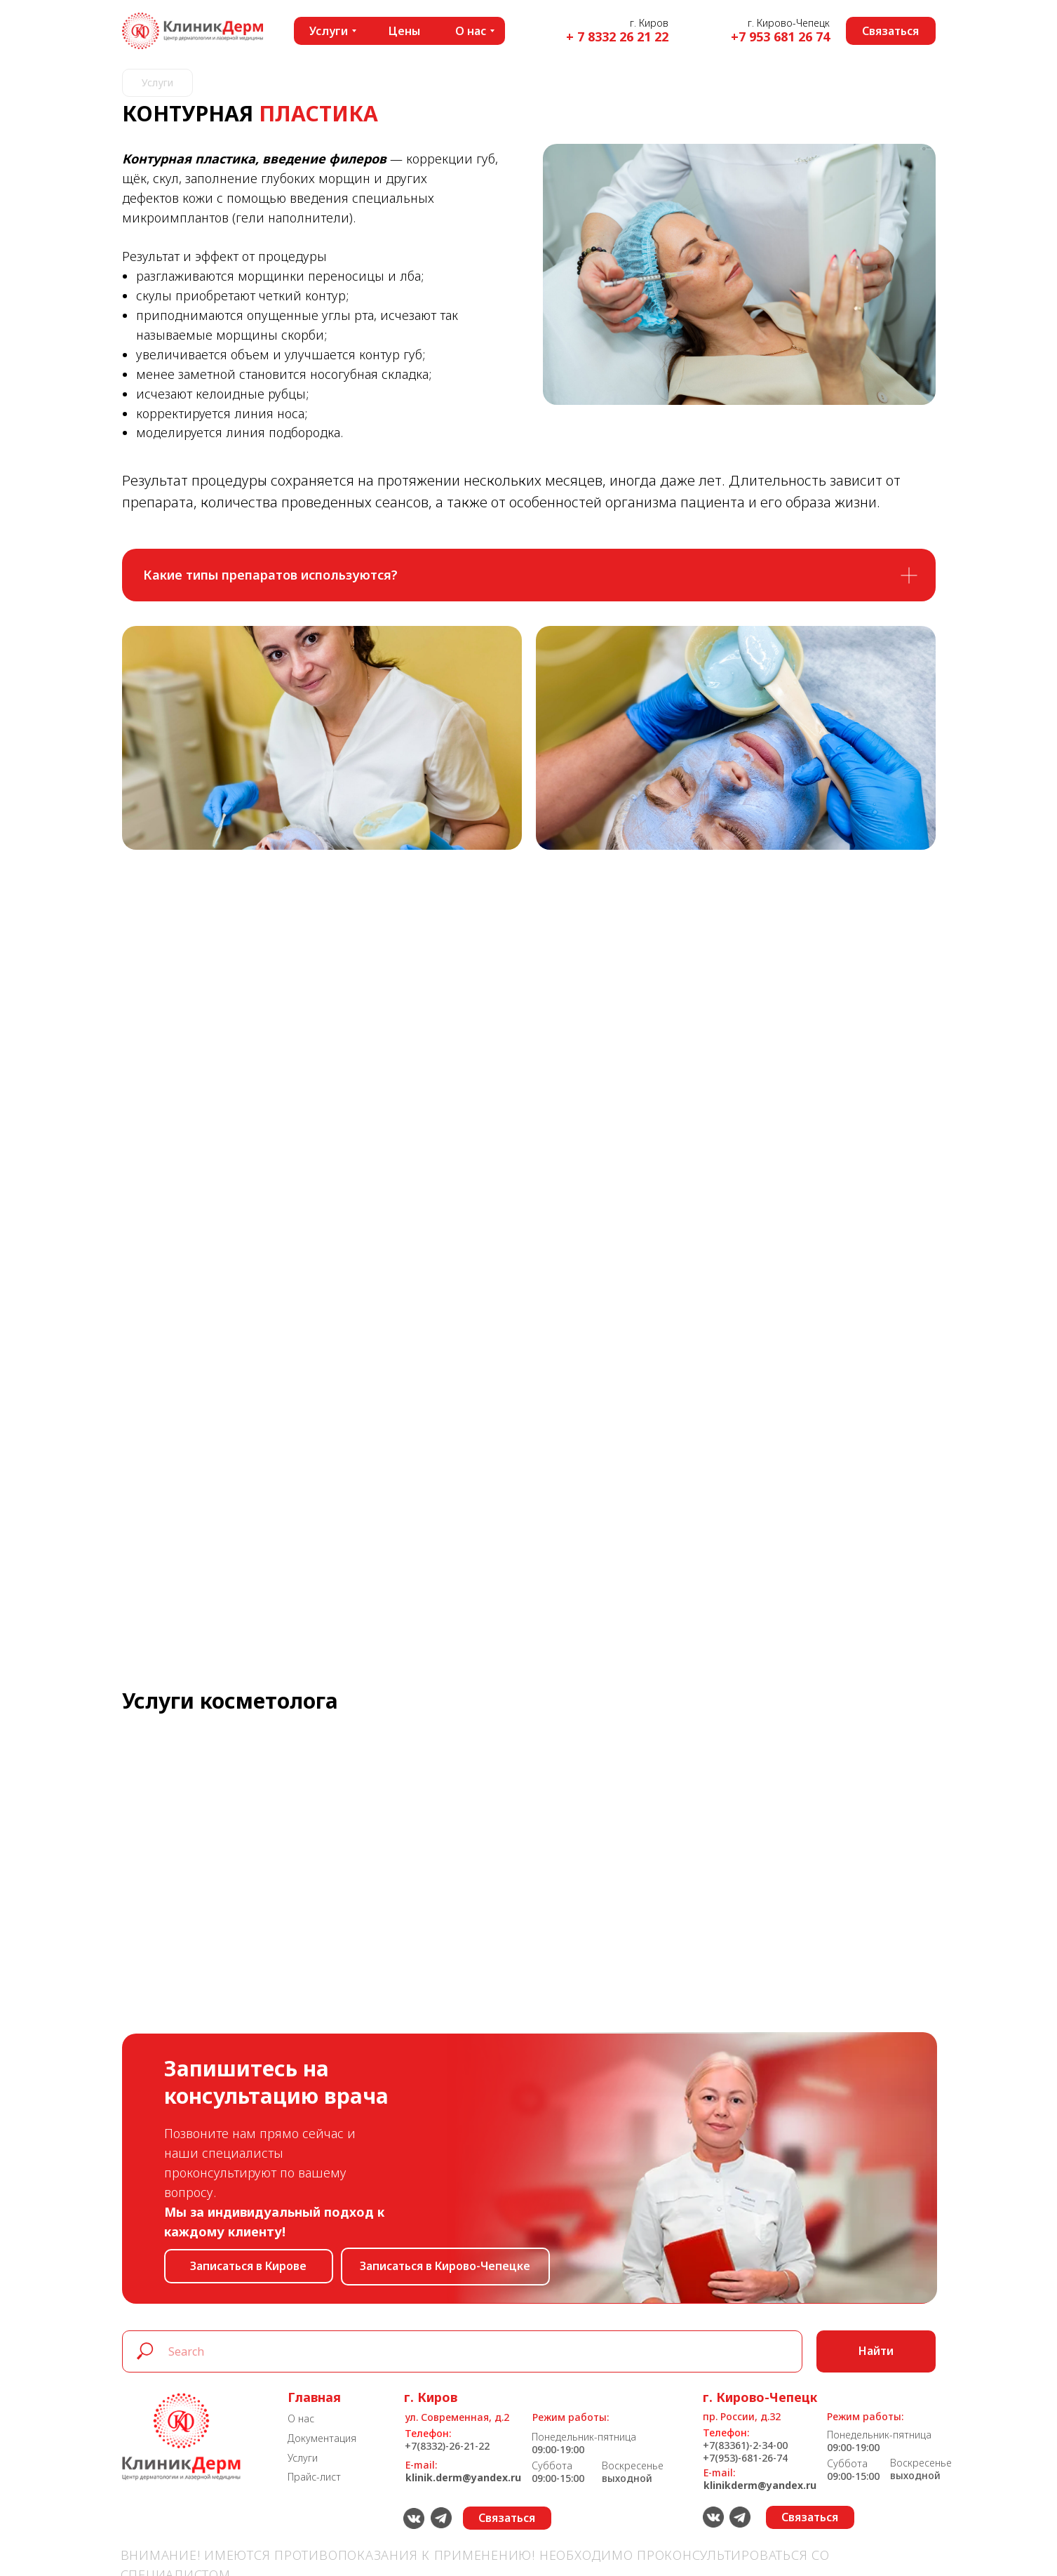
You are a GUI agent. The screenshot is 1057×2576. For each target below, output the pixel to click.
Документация (322, 2438)
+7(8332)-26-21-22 (447, 2445)
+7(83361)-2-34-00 (745, 2445)
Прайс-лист (314, 2476)
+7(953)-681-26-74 (745, 2457)
